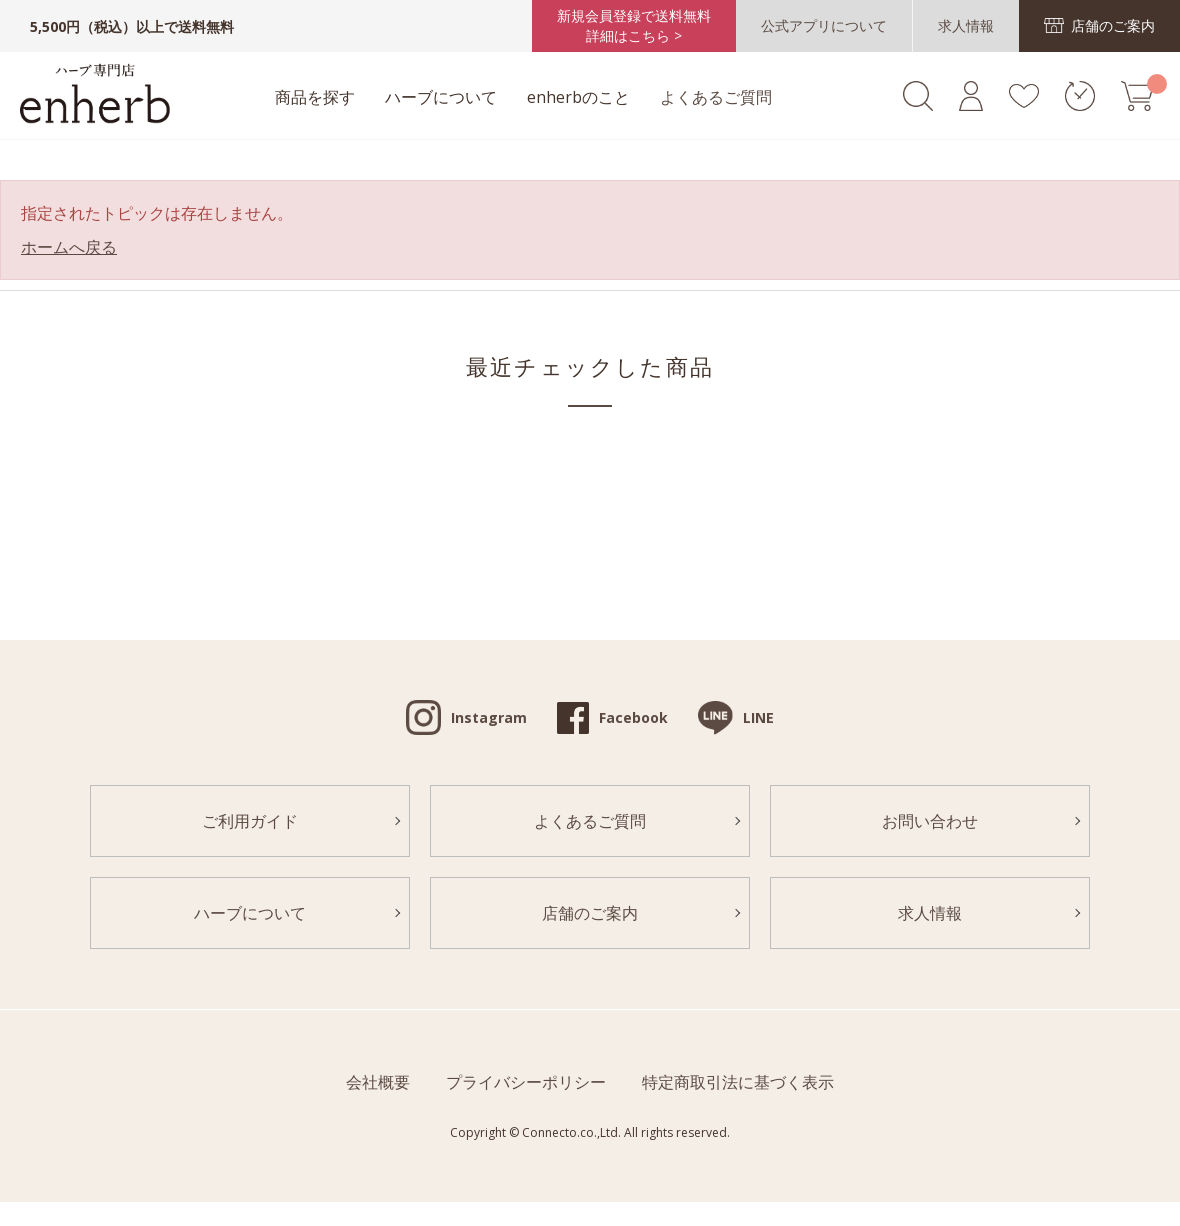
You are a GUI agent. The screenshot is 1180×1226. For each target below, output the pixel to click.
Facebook (633, 717)
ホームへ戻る (69, 247)
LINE (758, 717)
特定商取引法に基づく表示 (738, 1082)
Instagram (489, 717)
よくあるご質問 (716, 97)
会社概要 (378, 1082)
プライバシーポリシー (526, 1082)
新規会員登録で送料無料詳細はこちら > (634, 25)
